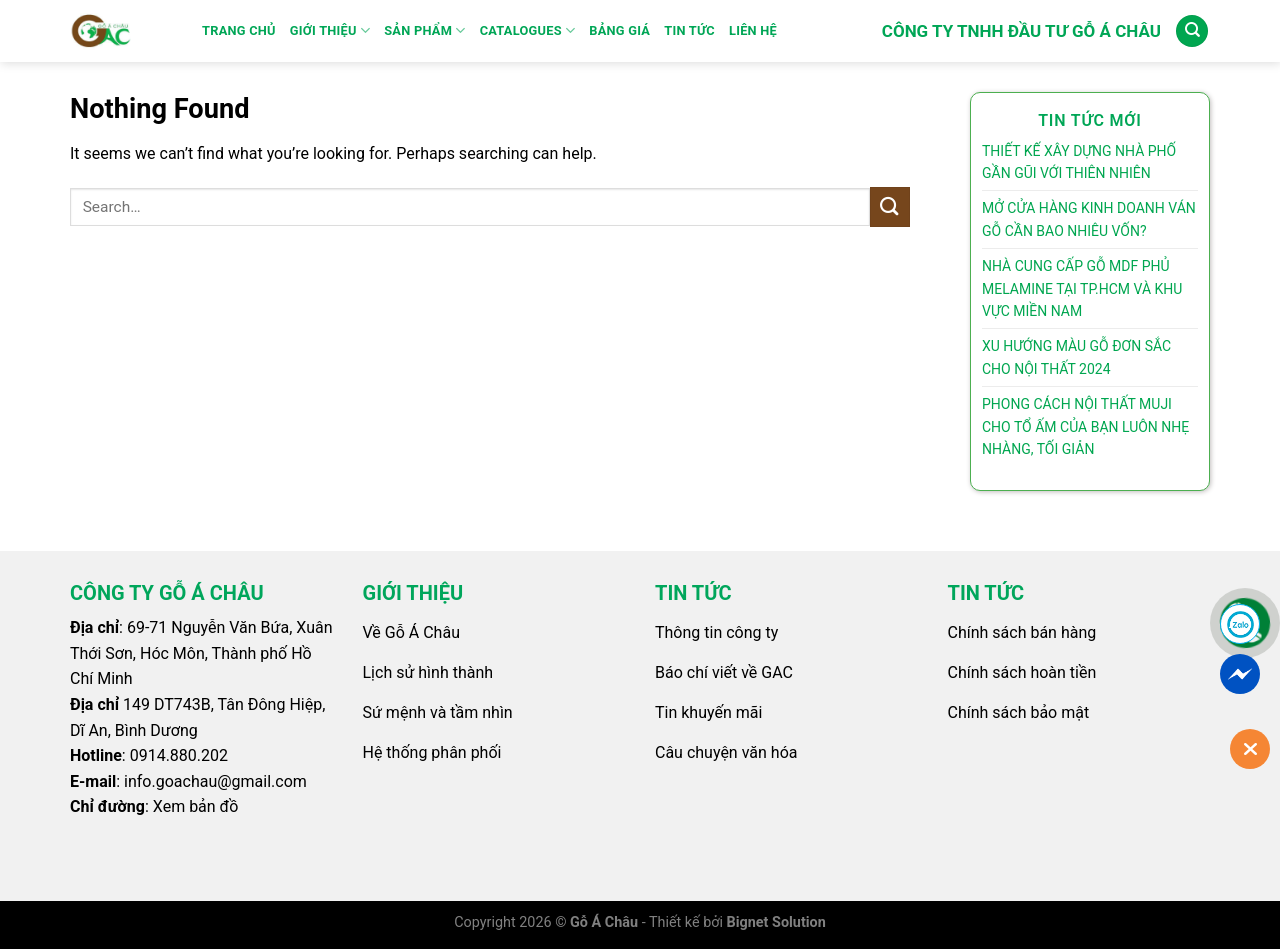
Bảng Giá (619, 30)
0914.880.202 (179, 755)
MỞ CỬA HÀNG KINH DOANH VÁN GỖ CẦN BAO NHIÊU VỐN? (1089, 219)
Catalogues (528, 30)
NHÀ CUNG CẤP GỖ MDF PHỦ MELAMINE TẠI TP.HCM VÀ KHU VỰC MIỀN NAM (1082, 288)
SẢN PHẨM (424, 30)
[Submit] (890, 206)
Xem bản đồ (196, 806)
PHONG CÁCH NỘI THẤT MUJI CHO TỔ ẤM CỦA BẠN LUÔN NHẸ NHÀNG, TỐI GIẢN (1085, 426)
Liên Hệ (753, 30)
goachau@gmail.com (231, 781)
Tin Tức (689, 30)
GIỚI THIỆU (330, 30)
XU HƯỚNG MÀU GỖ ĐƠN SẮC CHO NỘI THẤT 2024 (1076, 357)
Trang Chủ (239, 30)
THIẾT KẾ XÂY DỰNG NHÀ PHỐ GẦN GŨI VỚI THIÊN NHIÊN (1079, 162)
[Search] (1192, 31)
